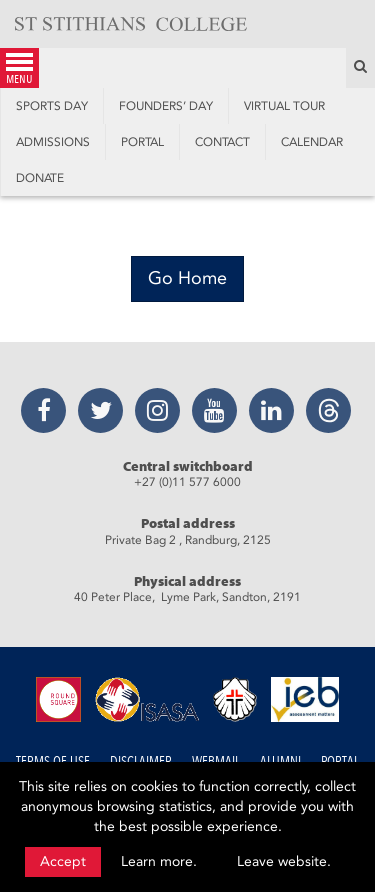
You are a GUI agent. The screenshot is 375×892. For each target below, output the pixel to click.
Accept (63, 861)
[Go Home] (187, 279)
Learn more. (159, 861)
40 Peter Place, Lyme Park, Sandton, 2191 (187, 597)
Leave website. (284, 861)
